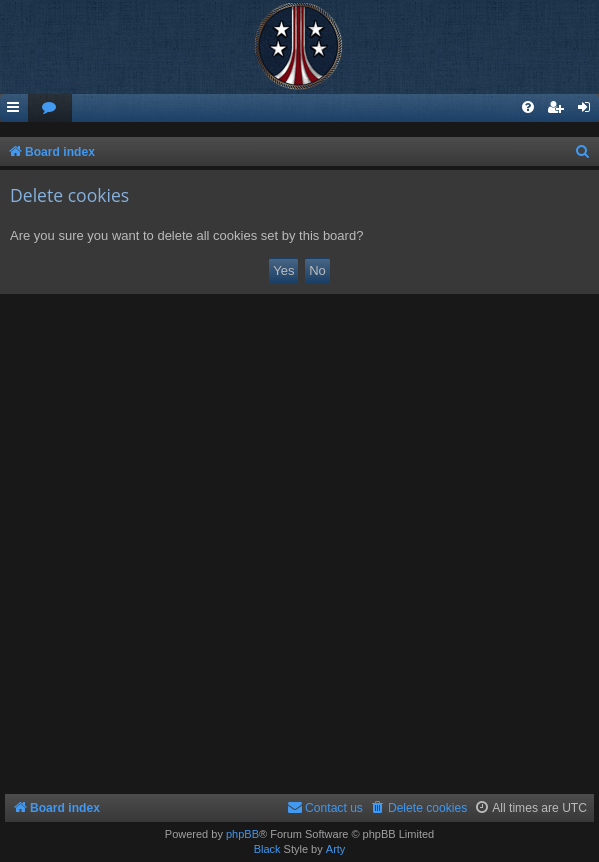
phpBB (242, 834)
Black (267, 849)
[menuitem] (50, 108)
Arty (336, 849)
